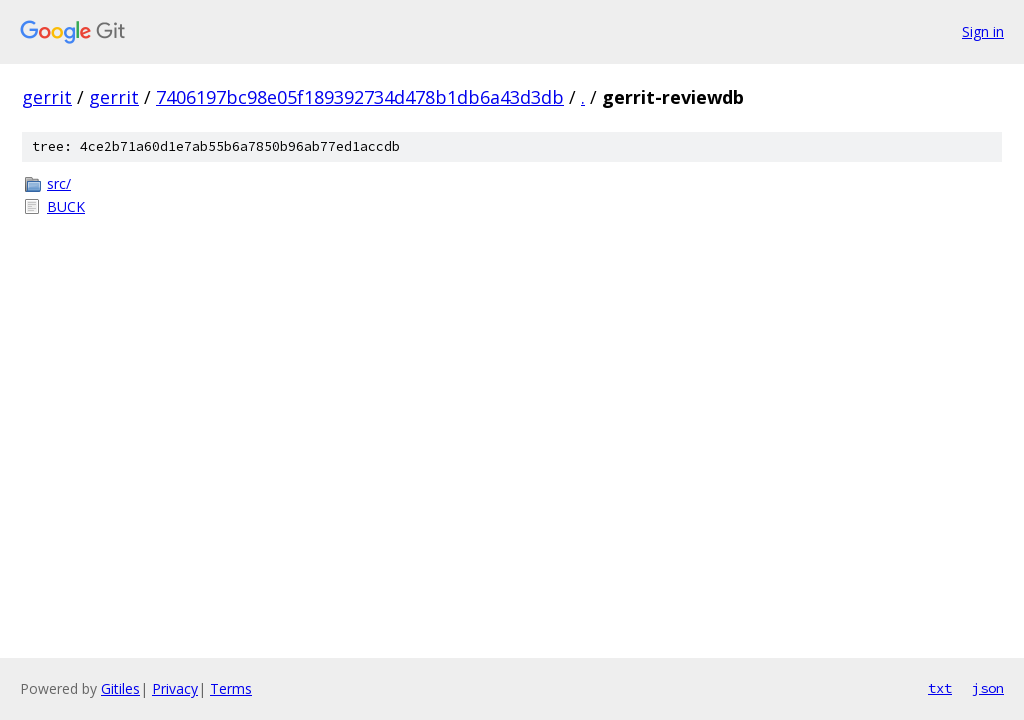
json (988, 688)
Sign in (983, 31)
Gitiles (120, 688)
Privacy (175, 688)
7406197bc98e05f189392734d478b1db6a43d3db (360, 97)
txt (940, 688)
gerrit (47, 97)
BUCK (66, 206)
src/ (59, 183)
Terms (231, 688)
